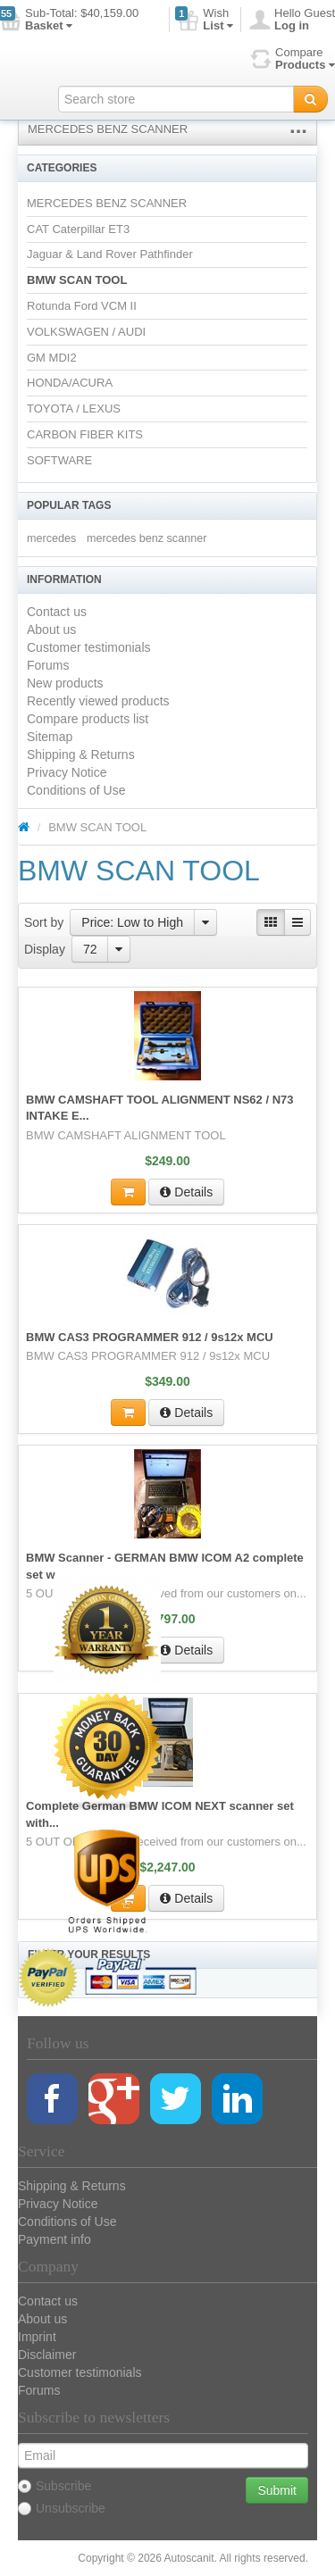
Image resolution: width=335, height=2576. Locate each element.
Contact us (57, 611)
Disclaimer (47, 2354)
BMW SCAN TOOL (77, 280)
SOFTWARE (59, 460)
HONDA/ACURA (70, 382)
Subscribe (54, 2486)
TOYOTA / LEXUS (74, 408)
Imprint (37, 2337)
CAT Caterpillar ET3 (78, 229)
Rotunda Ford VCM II (82, 306)
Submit (277, 2490)
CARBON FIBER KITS (85, 434)
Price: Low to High (132, 922)
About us (51, 629)
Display (44, 949)
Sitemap (49, 736)
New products (65, 683)
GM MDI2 (52, 357)
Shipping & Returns (81, 754)
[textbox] (176, 99)
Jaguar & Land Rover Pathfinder (110, 254)
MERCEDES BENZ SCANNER (108, 129)
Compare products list (87, 719)
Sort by (43, 922)
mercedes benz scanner (146, 538)
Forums (48, 665)
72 (90, 949)
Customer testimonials (89, 647)
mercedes (51, 538)
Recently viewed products (98, 701)
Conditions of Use (76, 790)
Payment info (54, 2239)
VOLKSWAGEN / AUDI (86, 331)
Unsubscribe (61, 2508)
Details (186, 1192)
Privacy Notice (66, 772)
